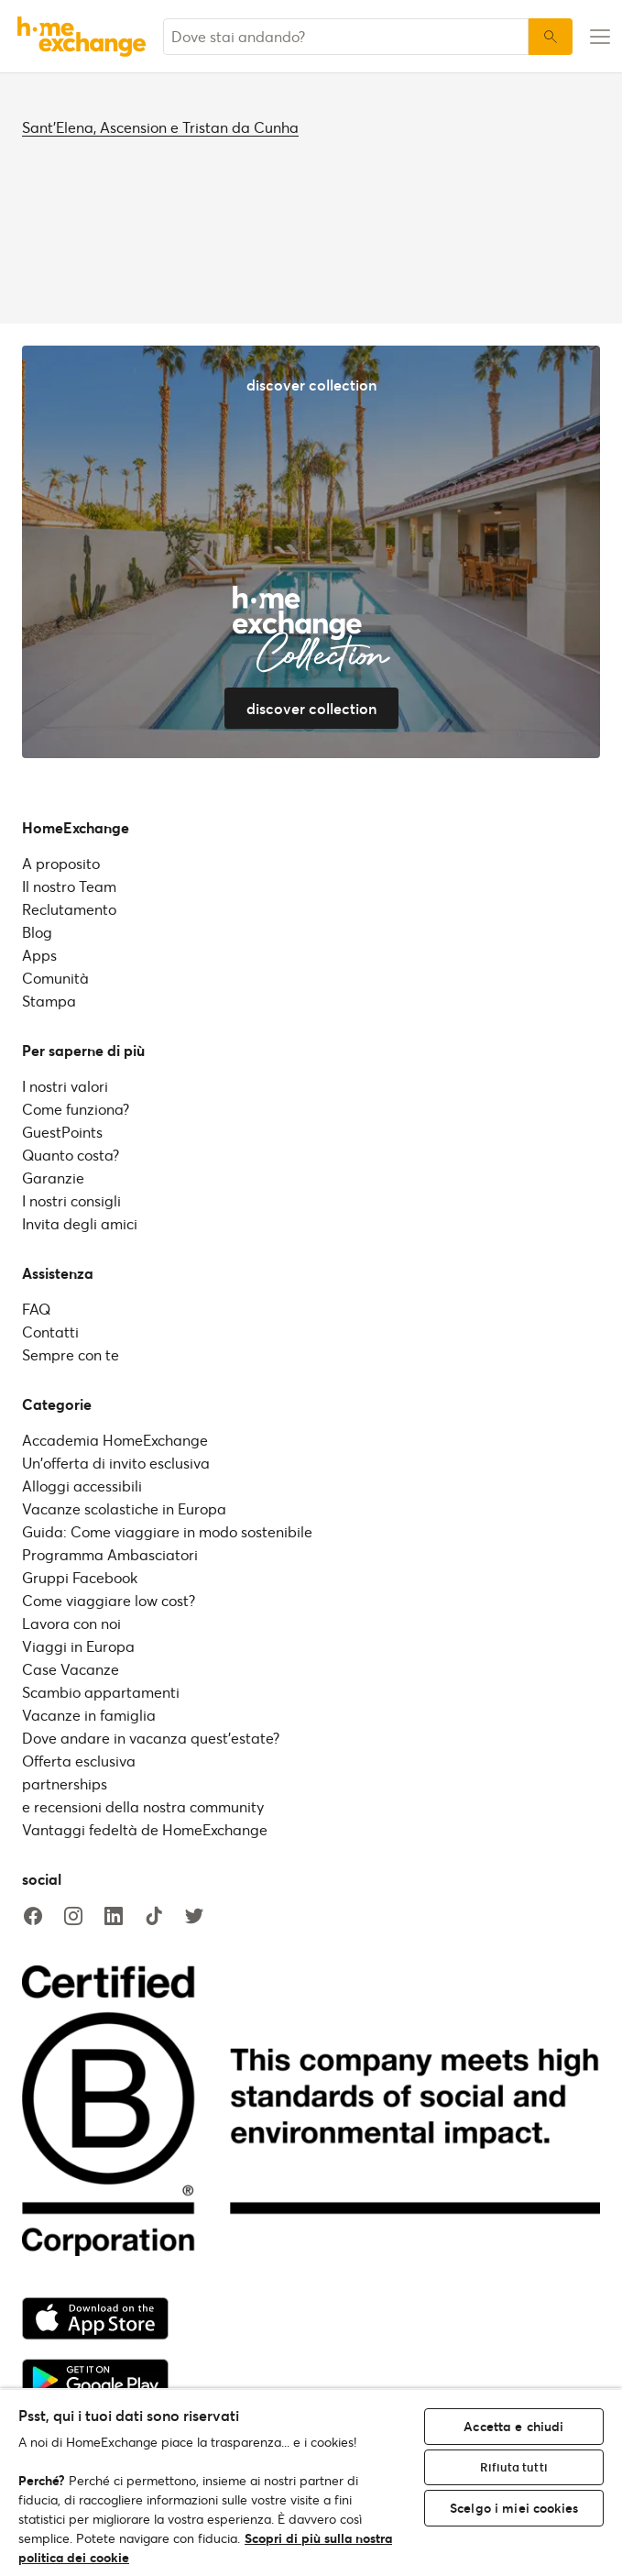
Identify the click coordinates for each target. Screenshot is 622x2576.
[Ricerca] (551, 36)
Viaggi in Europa (78, 1646)
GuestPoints (62, 1131)
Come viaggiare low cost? (108, 1600)
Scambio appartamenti (101, 1691)
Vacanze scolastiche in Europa (124, 1508)
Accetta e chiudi (513, 2426)
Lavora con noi (71, 1623)
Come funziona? (75, 1108)
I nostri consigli (71, 1200)
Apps (39, 954)
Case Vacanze (70, 1669)
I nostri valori (65, 1085)
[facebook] (33, 1917)
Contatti (50, 1331)
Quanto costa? (70, 1154)
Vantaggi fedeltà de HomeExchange (144, 1829)
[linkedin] (114, 1917)
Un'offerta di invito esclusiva (116, 1462)
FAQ (36, 1308)
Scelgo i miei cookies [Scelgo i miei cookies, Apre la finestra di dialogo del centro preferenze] (514, 2507)
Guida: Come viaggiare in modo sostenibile (167, 1531)
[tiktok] (154, 1917)
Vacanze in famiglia (89, 1714)
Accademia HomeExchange (115, 1439)
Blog (37, 931)
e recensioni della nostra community (143, 1806)
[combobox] (346, 36)
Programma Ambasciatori (110, 1554)
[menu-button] (597, 37)
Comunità (55, 977)
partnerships (64, 1783)
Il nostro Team (69, 886)
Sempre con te (70, 1354)
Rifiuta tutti (514, 2467)
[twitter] (194, 1917)
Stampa (49, 1000)
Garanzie (53, 1177)
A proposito (61, 863)
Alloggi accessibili (82, 1485)
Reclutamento (69, 909)
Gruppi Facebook (79, 1577)
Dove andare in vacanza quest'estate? (150, 1737)
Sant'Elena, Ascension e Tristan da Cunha (160, 127)
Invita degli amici (79, 1223)
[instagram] (73, 1917)
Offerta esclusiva (79, 1760)
